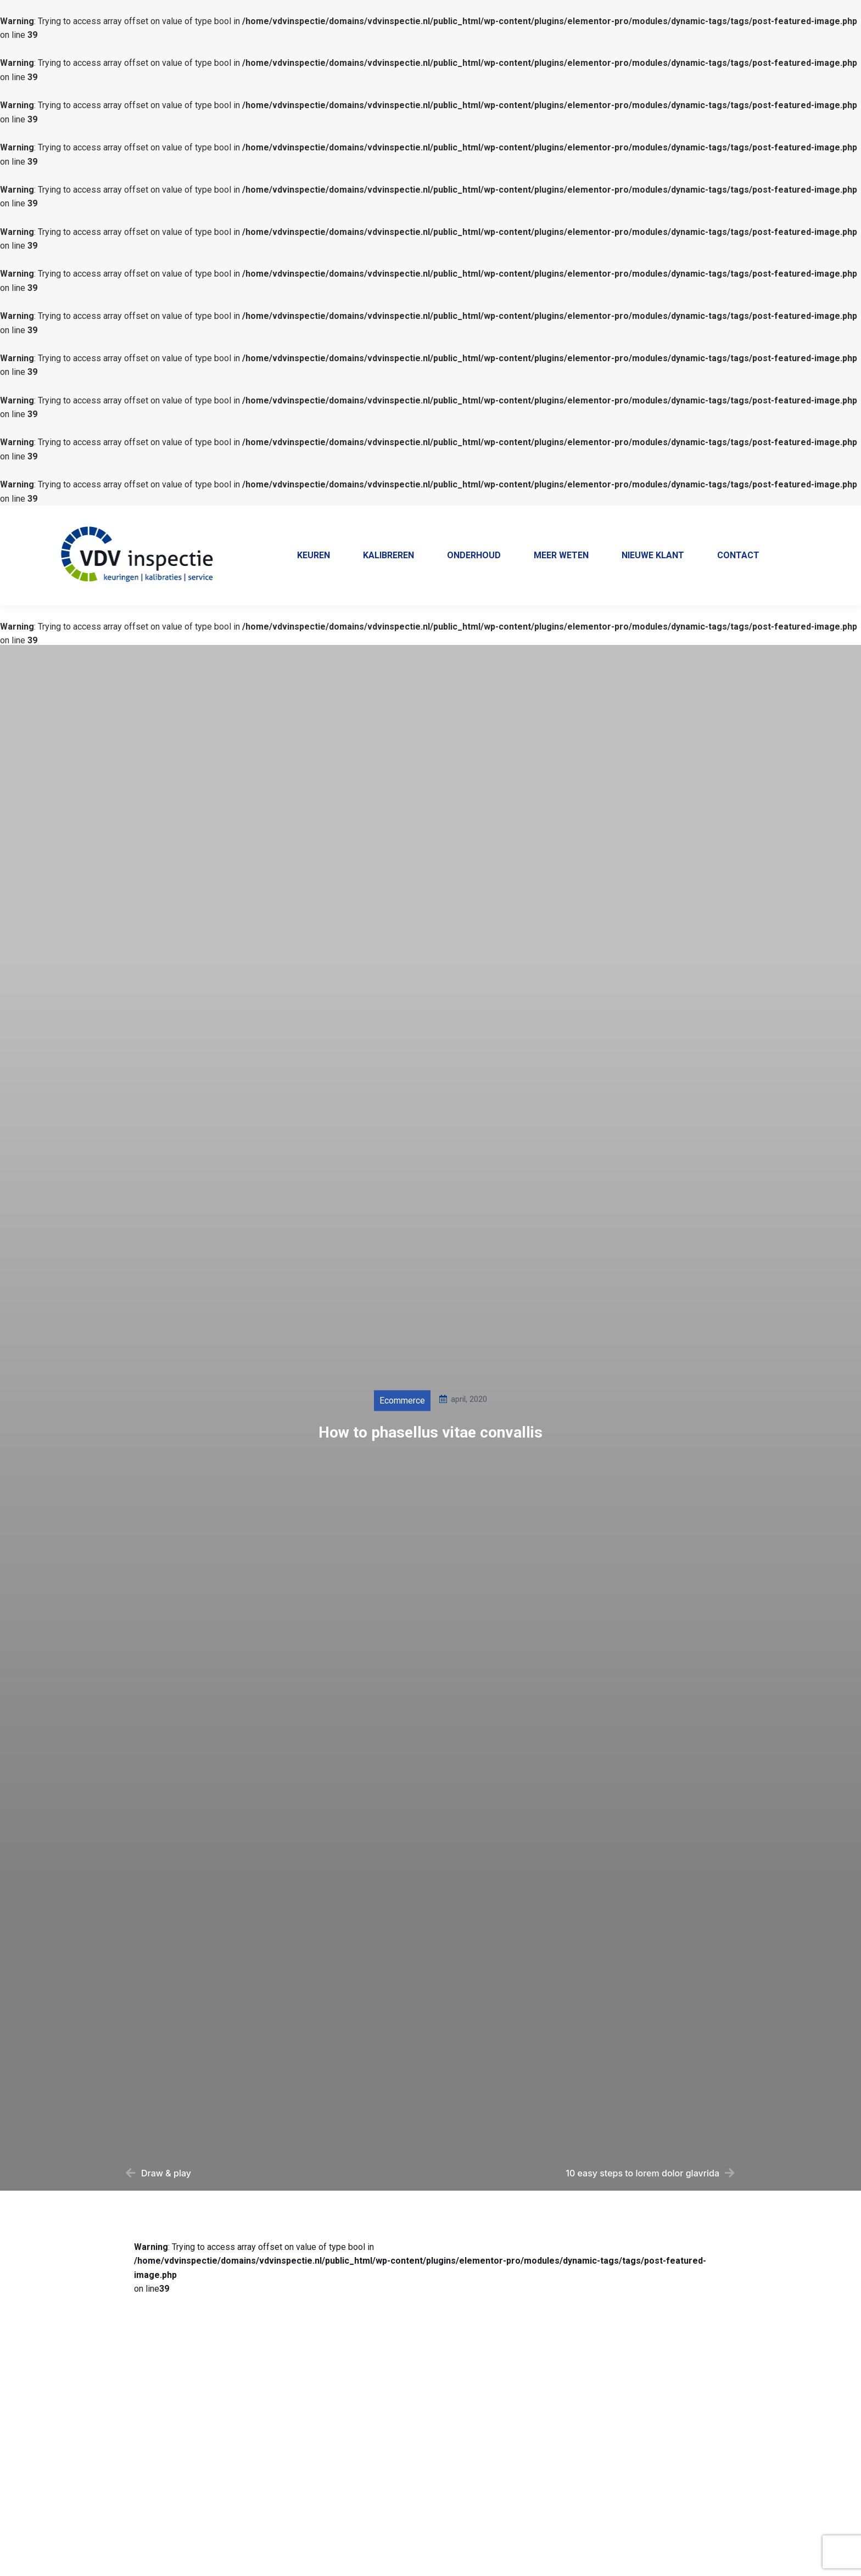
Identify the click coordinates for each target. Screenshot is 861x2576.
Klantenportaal (762, 516)
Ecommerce (402, 1431)
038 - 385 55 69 (560, 516)
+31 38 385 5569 (640, 515)
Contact (821, 516)
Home (705, 516)
